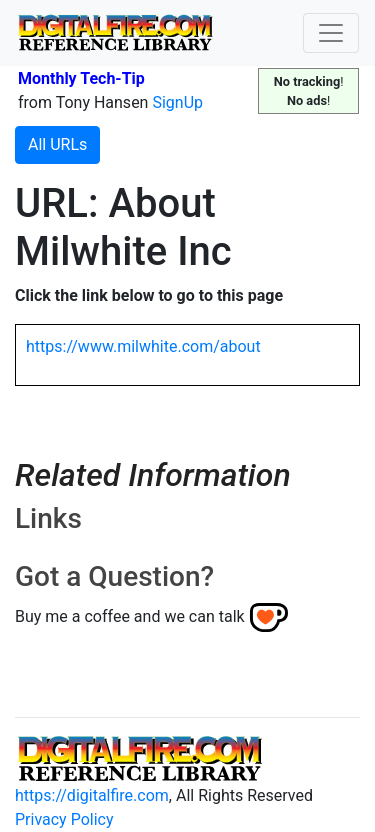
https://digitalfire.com (92, 795)
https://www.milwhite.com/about (143, 346)
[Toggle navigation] (331, 33)
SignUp (177, 102)
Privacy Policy (64, 819)
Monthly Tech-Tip (81, 78)
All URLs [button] (57, 144)
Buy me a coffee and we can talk (130, 616)
